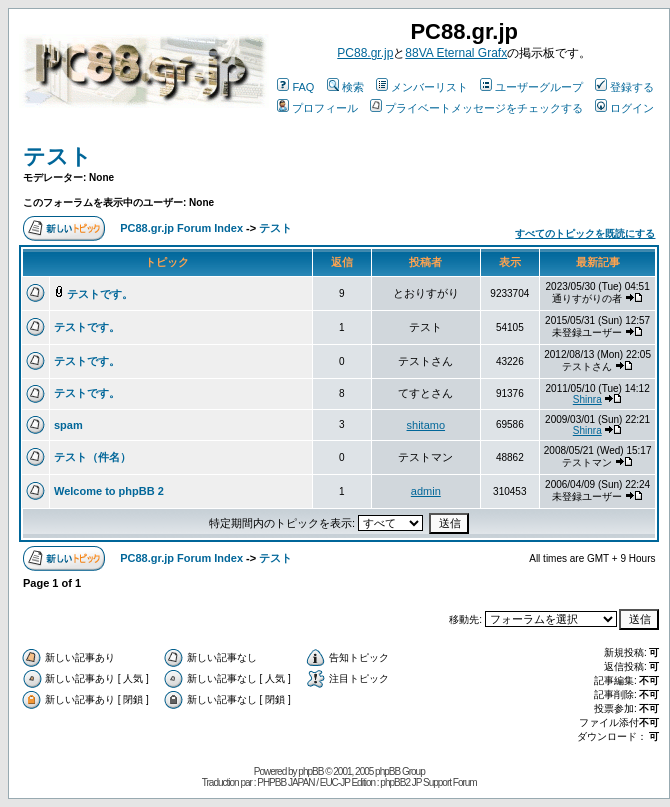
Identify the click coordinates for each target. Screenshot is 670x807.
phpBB (310, 771)
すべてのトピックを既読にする (585, 233)
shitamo (426, 425)
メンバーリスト (422, 87)
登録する (624, 87)
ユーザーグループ (531, 87)
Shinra (587, 399)
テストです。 (100, 294)
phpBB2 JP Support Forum (428, 782)
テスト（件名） (92, 457)
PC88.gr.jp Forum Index (181, 228)
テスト (57, 156)
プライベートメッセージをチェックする (476, 108)
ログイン (624, 108)
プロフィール (317, 108)
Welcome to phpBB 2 (109, 491)
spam (68, 425)
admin (426, 491)
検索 (345, 87)
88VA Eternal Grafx (456, 53)
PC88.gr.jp (365, 53)
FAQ (295, 87)
